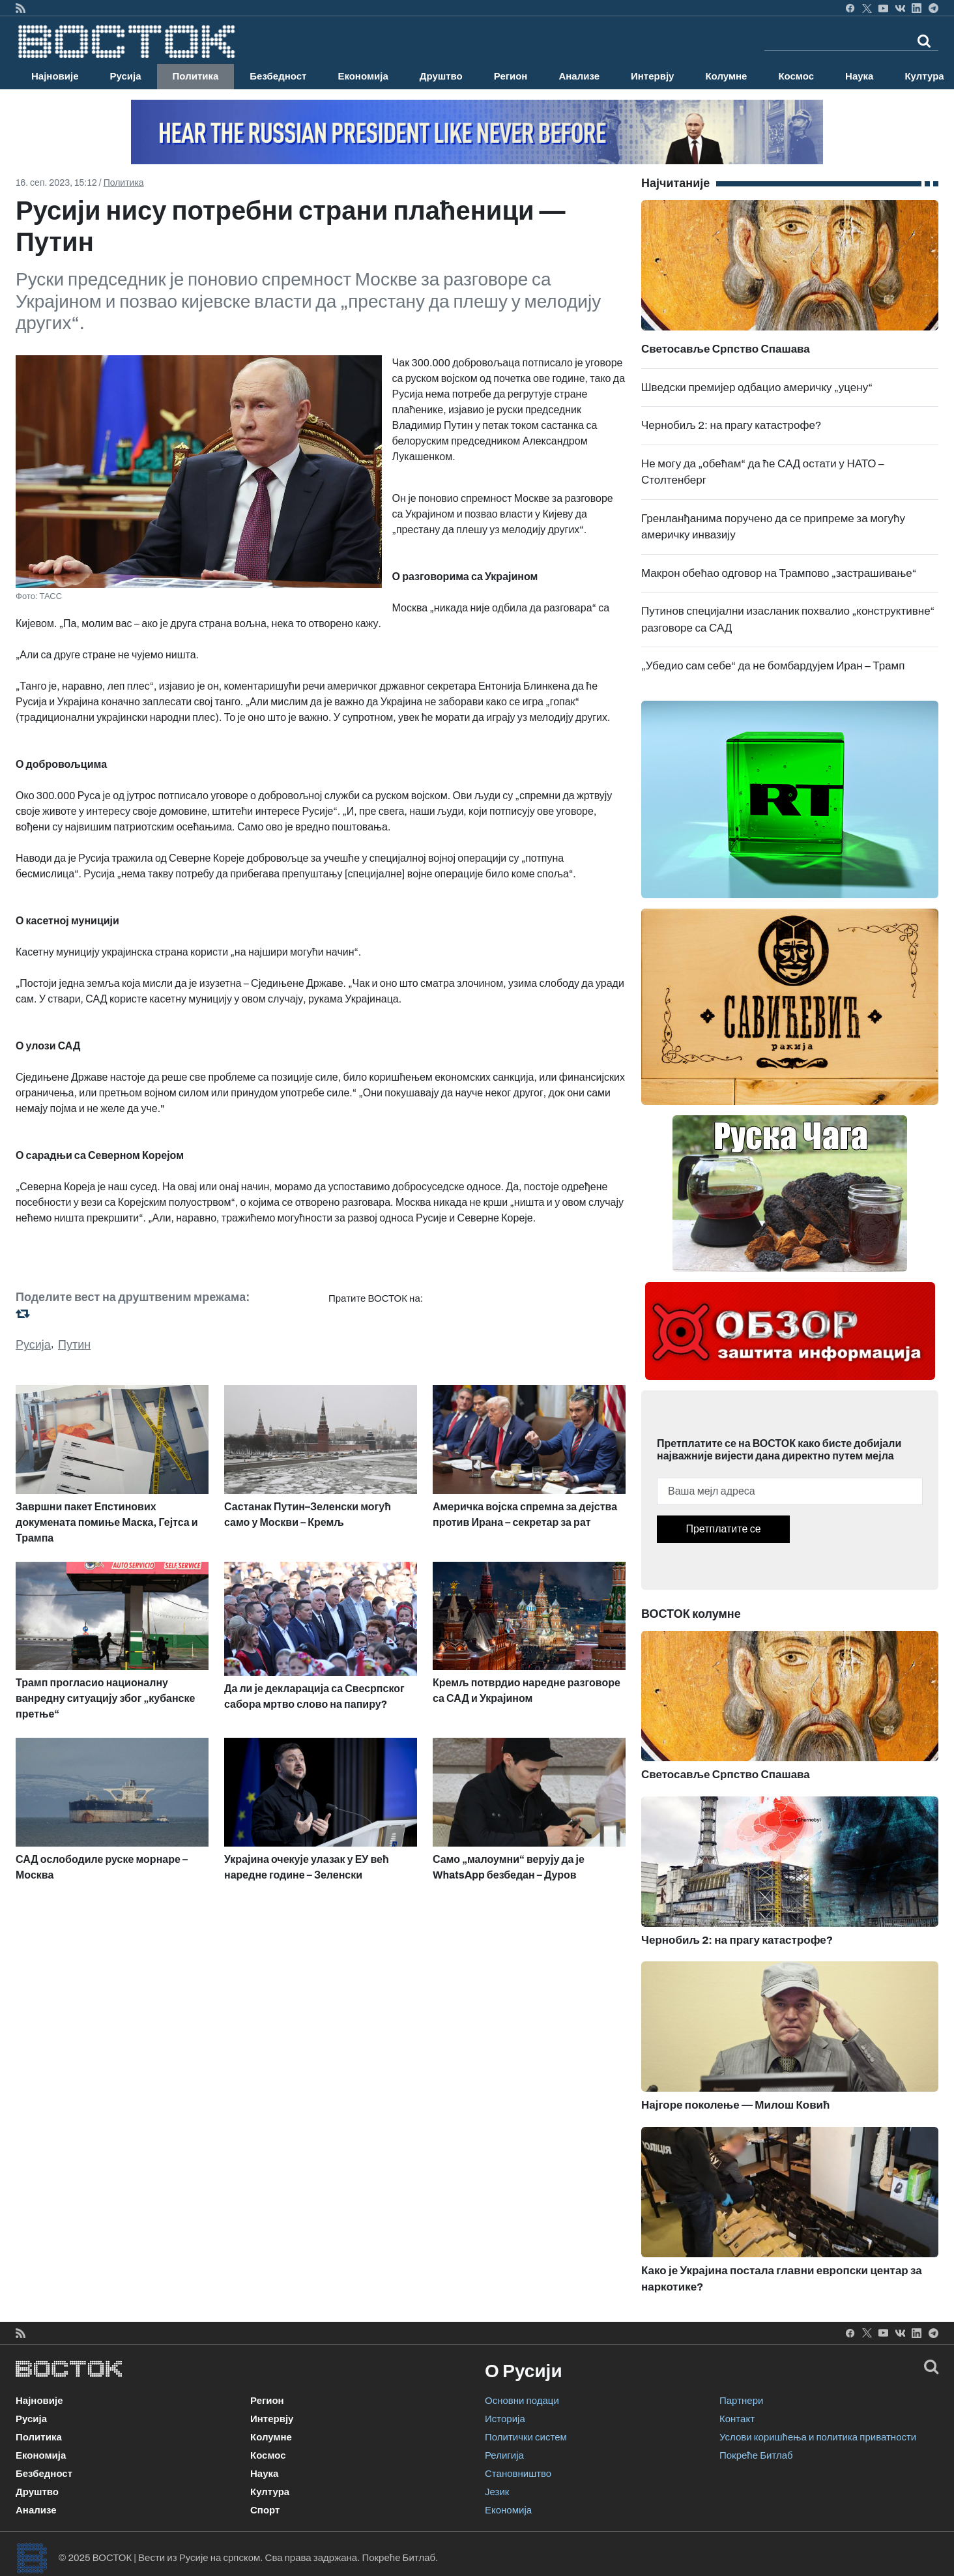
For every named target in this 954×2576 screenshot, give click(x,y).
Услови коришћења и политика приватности (817, 2437)
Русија (125, 76)
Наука (859, 76)
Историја (505, 2419)
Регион (511, 76)
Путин (74, 1344)
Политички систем (526, 2437)
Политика (196, 76)
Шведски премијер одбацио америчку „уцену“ (757, 387)
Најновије (55, 76)
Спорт (265, 2510)
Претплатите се (723, 1528)
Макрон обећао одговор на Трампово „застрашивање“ (779, 573)
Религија (504, 2455)
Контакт (737, 2419)
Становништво (518, 2473)
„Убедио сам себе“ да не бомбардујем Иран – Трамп (773, 666)
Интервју (652, 76)
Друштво (441, 76)
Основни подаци (522, 2400)
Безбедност (278, 76)
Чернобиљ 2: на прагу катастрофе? (731, 425)
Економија (363, 76)
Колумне (726, 76)
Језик (497, 2492)
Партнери (741, 2400)
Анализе (579, 76)
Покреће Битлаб (756, 2455)
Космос (796, 76)
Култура (269, 2492)
